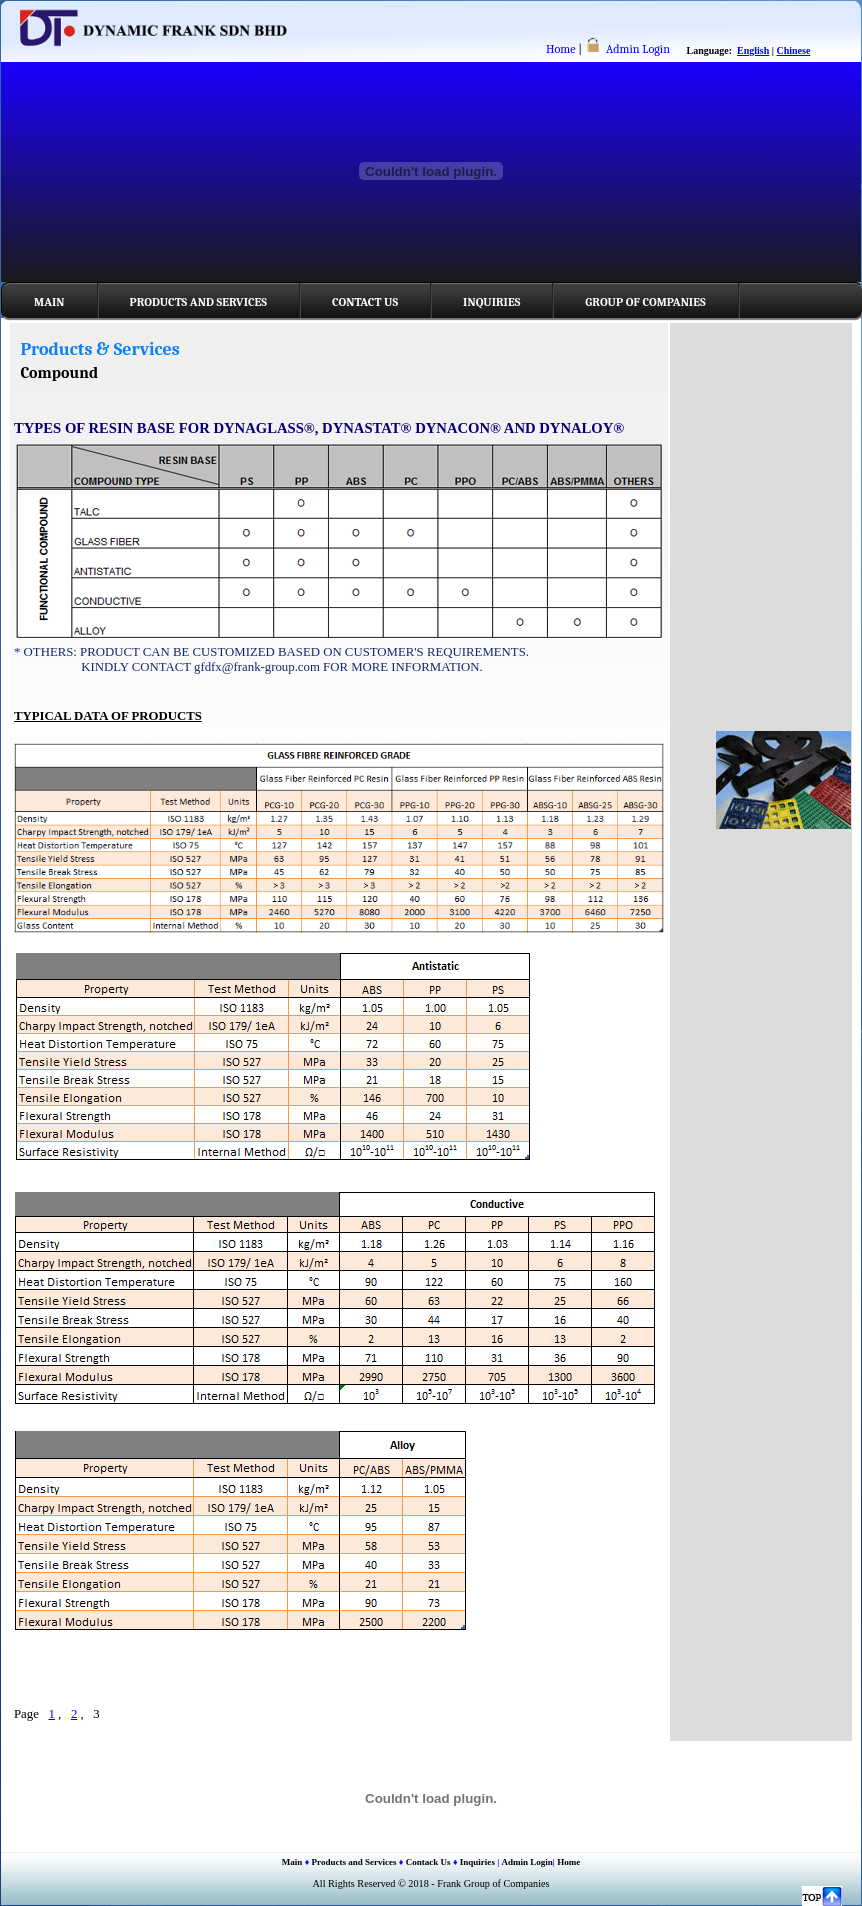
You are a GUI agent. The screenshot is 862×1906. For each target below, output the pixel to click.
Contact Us (365, 302)
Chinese (794, 50)
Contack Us (428, 1862)
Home (561, 49)
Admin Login (638, 49)
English (753, 50)
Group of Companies (645, 302)
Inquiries (491, 302)
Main (49, 302)
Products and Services (198, 302)
